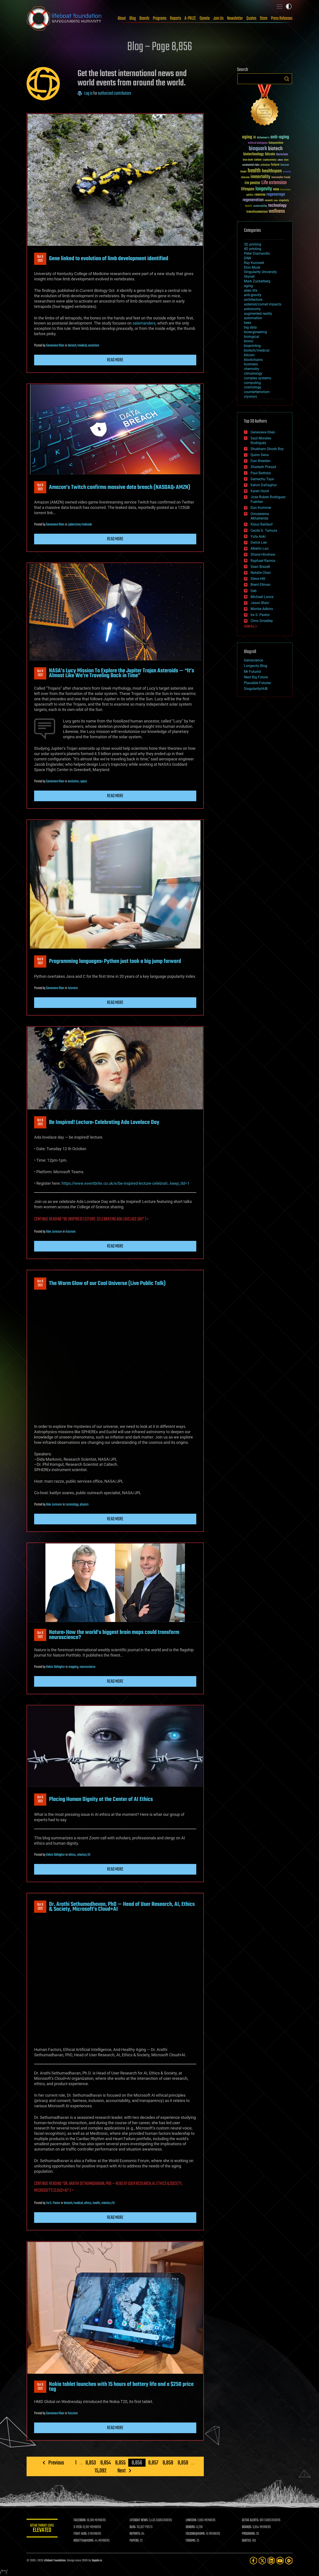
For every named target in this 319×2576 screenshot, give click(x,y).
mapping (73, 1667)
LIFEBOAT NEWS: (139, 2520)
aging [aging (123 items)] (247, 137)
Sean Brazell (260, 567)
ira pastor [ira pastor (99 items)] (252, 182)
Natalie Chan (261, 573)
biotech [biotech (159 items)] (275, 149)
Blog (132, 18)
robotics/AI (83, 1855)
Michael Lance (262, 597)
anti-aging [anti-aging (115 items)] (279, 137)
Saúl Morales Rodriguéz (261, 440)
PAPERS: (134, 2541)
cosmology (72, 1504)
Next (121, 2471)
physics (84, 1504)
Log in (88, 93)
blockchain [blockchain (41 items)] (282, 154)
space (83, 781)
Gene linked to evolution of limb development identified (108, 258)
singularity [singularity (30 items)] (284, 200)
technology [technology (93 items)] (277, 205)
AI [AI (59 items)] (254, 138)
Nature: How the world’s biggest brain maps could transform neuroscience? (114, 1635)
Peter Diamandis (257, 253)
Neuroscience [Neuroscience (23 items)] (285, 190)
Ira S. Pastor (53, 2203)
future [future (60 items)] (275, 165)
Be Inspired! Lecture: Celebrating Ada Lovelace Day (104, 1122)
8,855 (120, 2463)
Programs (159, 18)
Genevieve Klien (55, 345)
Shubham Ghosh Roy (267, 449)
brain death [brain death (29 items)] (248, 160)
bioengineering (255, 332)
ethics (72, 1855)
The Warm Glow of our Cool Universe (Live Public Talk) (107, 1283)
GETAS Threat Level (42, 2529)
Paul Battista (261, 473)
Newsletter (235, 18)
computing (252, 383)
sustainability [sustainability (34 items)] (260, 206)
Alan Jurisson (54, 1232)
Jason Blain (260, 603)
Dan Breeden (260, 461)
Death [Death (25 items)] (286, 160)
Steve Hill (258, 579)
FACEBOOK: (80, 2520)
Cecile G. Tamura (264, 530)
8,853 (91, 2463)
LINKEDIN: (191, 2520)
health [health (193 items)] (254, 171)
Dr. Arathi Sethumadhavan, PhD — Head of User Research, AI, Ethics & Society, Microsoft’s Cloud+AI (122, 1907)
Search (286, 78)
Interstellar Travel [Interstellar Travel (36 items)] (280, 177)
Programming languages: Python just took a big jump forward (115, 961)
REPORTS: (135, 2534)
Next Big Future (256, 677)
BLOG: (133, 2527)
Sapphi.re (97, 2560)
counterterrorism (257, 392)
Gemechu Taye (262, 479)
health (96, 2203)
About (122, 18)
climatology (253, 373)
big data (250, 327)
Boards (144, 18)
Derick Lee (259, 542)
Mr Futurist (252, 671)
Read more (115, 360)
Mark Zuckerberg (257, 281)
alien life (250, 290)
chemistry (251, 369)
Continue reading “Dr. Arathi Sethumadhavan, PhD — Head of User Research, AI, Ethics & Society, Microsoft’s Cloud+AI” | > (108, 2187)
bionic (248, 341)
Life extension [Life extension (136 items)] (274, 183)
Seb (254, 591)
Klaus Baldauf (262, 524)
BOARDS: (247, 2527)
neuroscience (87, 1667)
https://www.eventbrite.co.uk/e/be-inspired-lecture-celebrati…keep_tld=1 (125, 1183)
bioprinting (252, 346)
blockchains (253, 360)
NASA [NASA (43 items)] (276, 189)
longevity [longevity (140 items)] (263, 189)
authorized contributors (114, 93)
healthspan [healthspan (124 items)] (272, 171)
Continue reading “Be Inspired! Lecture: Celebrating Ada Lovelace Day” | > (91, 1219)
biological (251, 337)
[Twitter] (262, 2560)
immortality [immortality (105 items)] (260, 176)
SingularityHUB (256, 689)
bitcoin (249, 355)
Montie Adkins (262, 609)
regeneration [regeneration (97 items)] (253, 200)
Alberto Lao (259, 548)
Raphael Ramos (263, 561)
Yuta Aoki (258, 536)
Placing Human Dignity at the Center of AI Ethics (101, 1799)
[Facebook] (253, 2560)
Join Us (218, 18)
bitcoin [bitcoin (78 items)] (270, 154)
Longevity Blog (255, 666)
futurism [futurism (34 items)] (284, 165)
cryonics (250, 396)
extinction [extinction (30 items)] (265, 165)
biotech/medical (77, 345)
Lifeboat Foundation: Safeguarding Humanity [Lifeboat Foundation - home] (64, 18)
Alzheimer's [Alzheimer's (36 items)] (263, 138)
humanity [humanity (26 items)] (287, 172)
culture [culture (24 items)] (280, 160)
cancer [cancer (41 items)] (258, 160)
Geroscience (253, 660)
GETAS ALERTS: (250, 2520)
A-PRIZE (190, 18)
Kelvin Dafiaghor (55, 1667)
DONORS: (191, 2527)
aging (248, 286)
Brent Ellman (260, 585)
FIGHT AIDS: (80, 2534)
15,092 (100, 2471)
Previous (56, 2463)
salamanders (144, 323)
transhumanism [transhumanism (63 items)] (257, 212)
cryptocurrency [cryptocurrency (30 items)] (269, 160)
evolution (93, 345)
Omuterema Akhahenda (260, 516)
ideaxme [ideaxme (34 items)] (245, 177)
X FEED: (78, 2527)
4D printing (252, 249)
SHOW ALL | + (250, 627)
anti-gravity (252, 295)
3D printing (252, 244)
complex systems (257, 378)
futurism (73, 988)
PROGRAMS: (248, 2534)
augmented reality (258, 313)
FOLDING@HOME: (196, 2534)
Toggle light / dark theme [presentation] (289, 6)
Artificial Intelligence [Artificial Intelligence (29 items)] (258, 143)
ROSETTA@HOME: (84, 2541)
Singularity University (260, 272)
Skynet (249, 276)
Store (263, 18)
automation (253, 318)
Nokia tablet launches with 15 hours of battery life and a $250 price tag (121, 2387)
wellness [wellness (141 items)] (277, 211)
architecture (253, 299)
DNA (247, 258)
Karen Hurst (260, 491)
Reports (175, 18)
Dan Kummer (261, 508)
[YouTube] (280, 2560)
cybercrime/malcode (80, 524)
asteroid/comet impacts (262, 304)
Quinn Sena (260, 455)
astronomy (252, 309)
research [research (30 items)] (269, 200)
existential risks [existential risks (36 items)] (250, 165)
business (251, 364)
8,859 (183, 2463)
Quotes (251, 18)
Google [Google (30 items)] (243, 171)
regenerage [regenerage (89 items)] (275, 194)
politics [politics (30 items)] (249, 195)
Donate (205, 18)
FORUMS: (191, 2541)
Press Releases (281, 18)
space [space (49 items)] (248, 206)
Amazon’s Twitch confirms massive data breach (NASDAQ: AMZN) (119, 487)
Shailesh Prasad (263, 467)
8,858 (168, 2463)
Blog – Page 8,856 (159, 47)
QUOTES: (246, 2541)
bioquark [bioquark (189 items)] (258, 149)
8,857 (153, 2463)
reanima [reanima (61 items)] (260, 195)
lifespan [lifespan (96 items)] (247, 189)
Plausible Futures (257, 683)
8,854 (105, 2463)
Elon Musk (252, 267)
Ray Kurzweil (254, 263)
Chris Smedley (262, 621)
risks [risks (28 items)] (276, 200)
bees (247, 323)
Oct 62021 (40, 259)
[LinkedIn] (271, 2560)
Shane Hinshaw (263, 554)
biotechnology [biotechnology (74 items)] (253, 154)
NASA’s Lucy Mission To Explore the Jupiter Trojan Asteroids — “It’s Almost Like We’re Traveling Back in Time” (121, 673)
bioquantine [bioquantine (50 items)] (276, 143)
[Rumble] (288, 2560)
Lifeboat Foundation (55, 2560)
